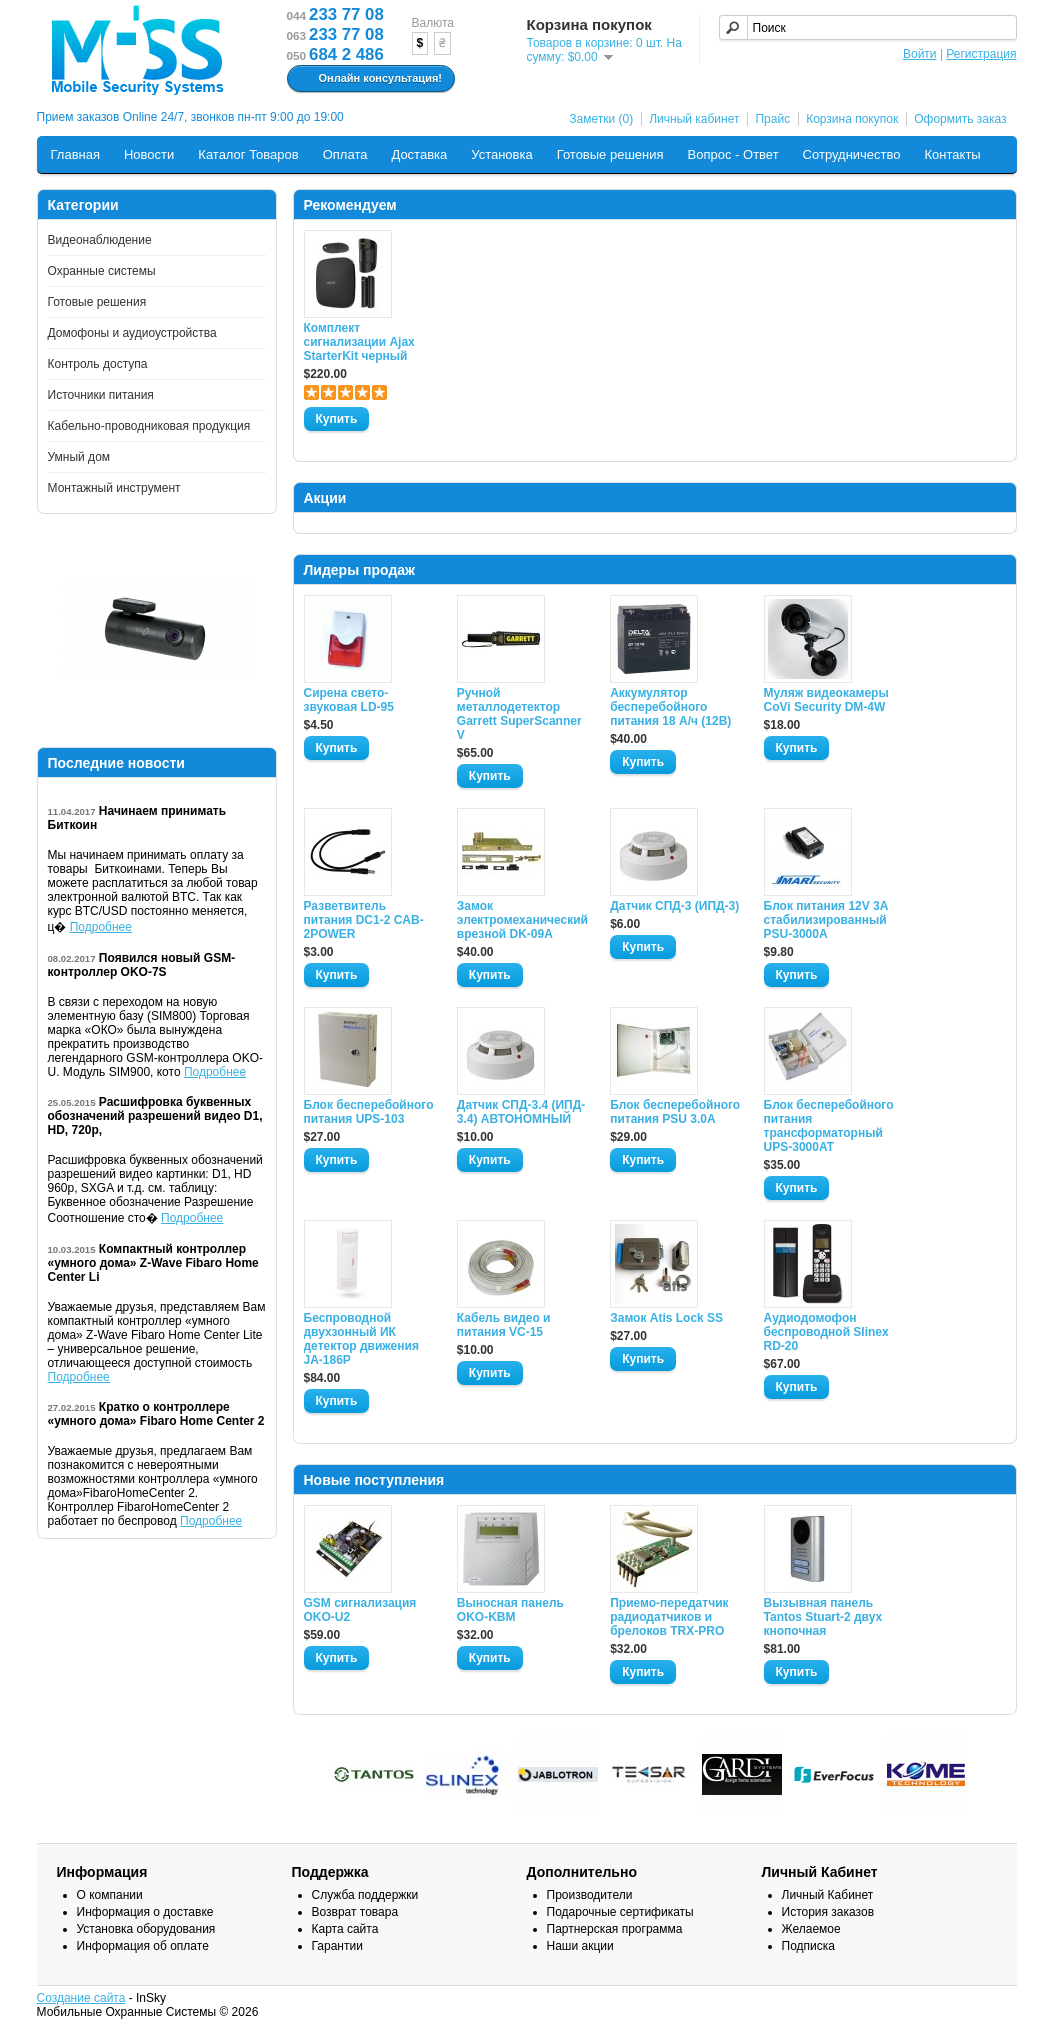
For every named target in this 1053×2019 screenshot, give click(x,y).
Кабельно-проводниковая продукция (149, 426)
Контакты (953, 154)
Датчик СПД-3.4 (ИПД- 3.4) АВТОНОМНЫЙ (521, 1112)
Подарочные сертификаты (620, 1912)
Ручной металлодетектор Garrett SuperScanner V (519, 714)
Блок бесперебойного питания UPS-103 (369, 1112)
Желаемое (811, 1929)
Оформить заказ (960, 119)
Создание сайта (81, 1998)
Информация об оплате (143, 1946)
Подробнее (101, 927)
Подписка (808, 1946)
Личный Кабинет (828, 1895)
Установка (501, 154)
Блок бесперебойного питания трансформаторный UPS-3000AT (829, 1126)
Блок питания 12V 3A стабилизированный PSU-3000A (826, 920)
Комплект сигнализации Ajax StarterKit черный (359, 342)
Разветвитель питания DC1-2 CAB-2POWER (364, 920)
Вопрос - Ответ (733, 154)
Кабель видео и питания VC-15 (504, 1325)
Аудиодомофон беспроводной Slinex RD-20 (826, 1332)
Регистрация (981, 54)
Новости (149, 154)
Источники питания (101, 395)
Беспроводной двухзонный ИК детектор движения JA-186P (361, 1339)
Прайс (772, 119)
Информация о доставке (145, 1912)
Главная (75, 154)
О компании (110, 1895)
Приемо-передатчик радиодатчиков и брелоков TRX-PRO (669, 1617)
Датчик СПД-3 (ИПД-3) (674, 906)
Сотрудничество (852, 154)
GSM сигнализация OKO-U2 (360, 1610)
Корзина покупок (852, 119)
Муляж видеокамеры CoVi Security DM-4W (826, 700)
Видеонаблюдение (100, 240)
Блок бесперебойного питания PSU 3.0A (675, 1112)
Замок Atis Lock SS (666, 1318)
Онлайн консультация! (368, 79)
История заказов (828, 1912)
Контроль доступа (98, 364)
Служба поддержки (365, 1895)
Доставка (419, 154)
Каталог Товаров (248, 154)
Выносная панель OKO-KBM (510, 1610)
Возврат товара (355, 1912)
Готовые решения (610, 154)
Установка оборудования (146, 1929)
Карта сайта (345, 1929)
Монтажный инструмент (114, 488)
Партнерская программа (615, 1929)
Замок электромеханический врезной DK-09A (522, 920)
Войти (920, 54)
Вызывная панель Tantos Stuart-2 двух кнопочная (823, 1617)
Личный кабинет (694, 119)
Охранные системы (102, 271)
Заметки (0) (601, 119)
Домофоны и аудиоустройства (132, 333)
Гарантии (337, 1946)
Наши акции (580, 1946)
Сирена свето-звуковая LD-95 (349, 700)
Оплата (345, 154)
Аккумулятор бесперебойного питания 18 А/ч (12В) (670, 707)
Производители (590, 1895)
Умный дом (79, 457)
